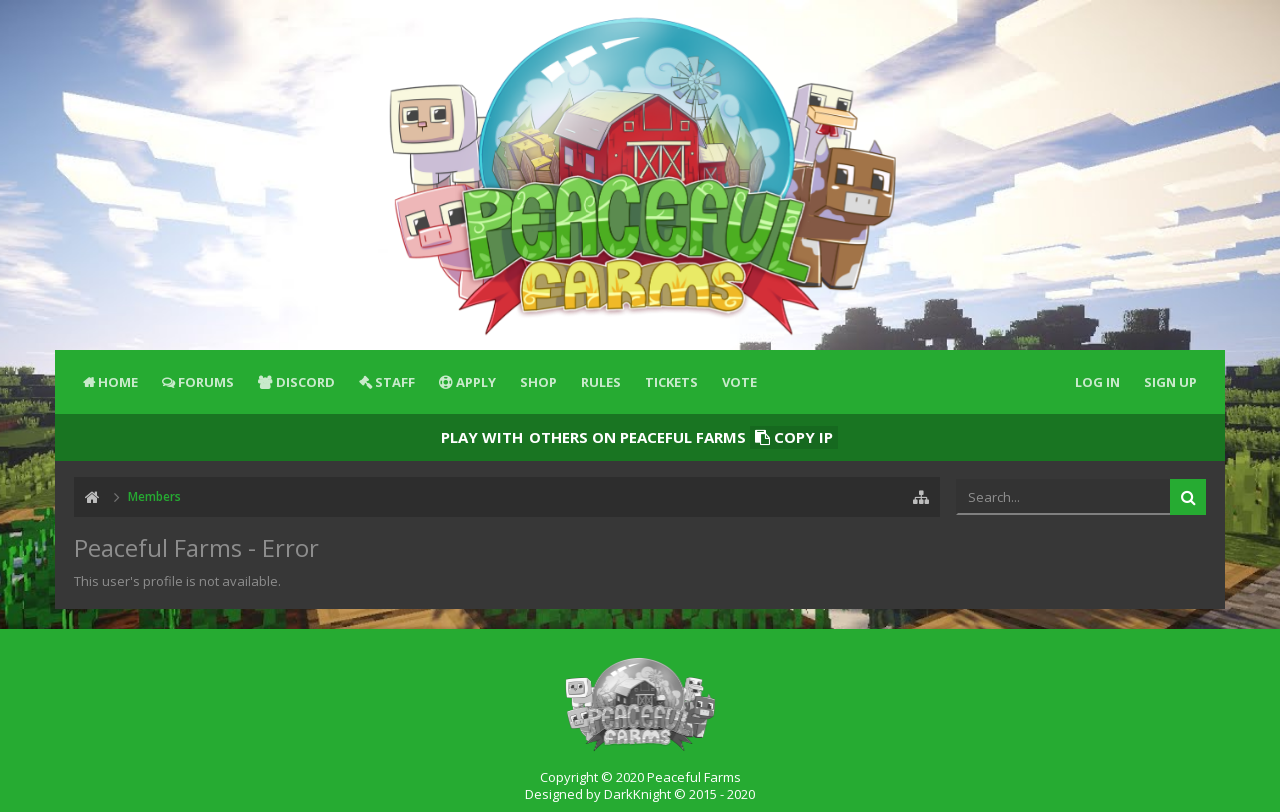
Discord (305, 382)
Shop (538, 382)
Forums (206, 382)
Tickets (671, 382)
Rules (601, 382)
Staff (395, 382)
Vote (739, 382)
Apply (476, 382)
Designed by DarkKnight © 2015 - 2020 (640, 794)
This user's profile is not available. (177, 581)
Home (118, 382)
